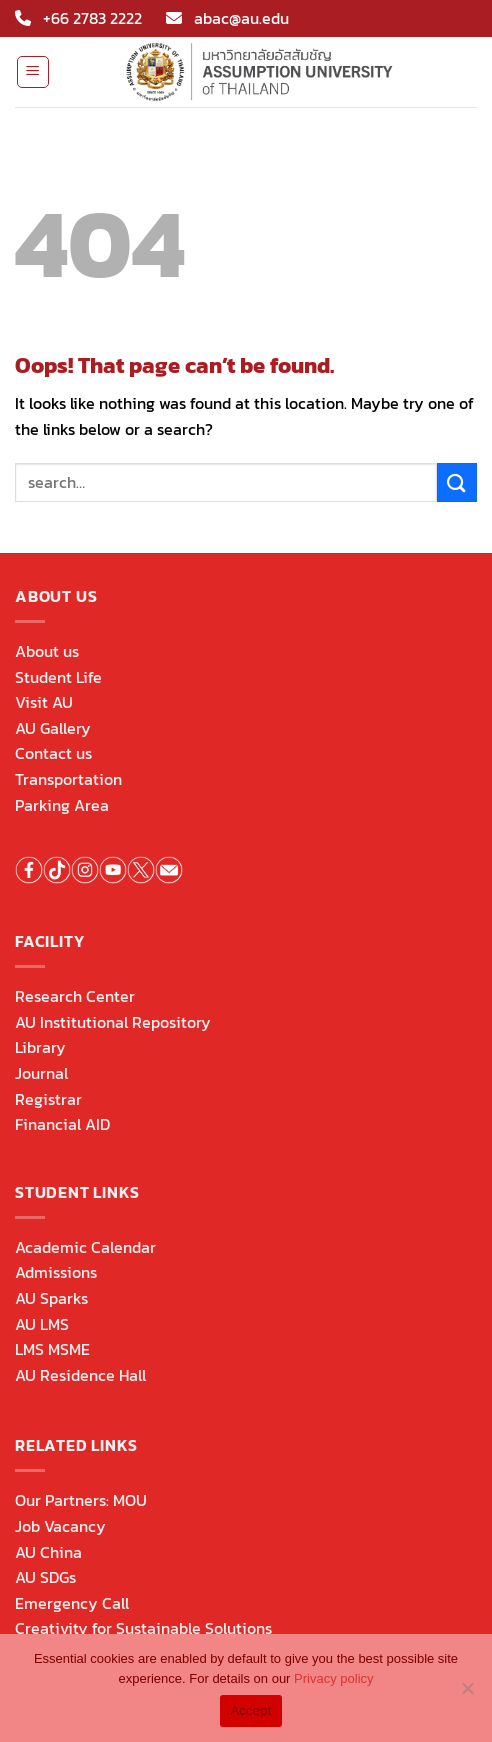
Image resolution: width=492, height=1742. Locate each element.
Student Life (58, 677)
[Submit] (457, 482)
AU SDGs (45, 1577)
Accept (250, 1710)
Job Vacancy (60, 1526)
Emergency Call (72, 1603)
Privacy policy (333, 1678)
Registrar (48, 1099)
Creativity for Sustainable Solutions (143, 1628)
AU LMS (42, 1324)
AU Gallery (53, 728)
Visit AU (44, 702)
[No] (467, 1694)
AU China (48, 1552)
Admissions (56, 1272)
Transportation (68, 779)
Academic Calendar (85, 1247)
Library (40, 1047)
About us (47, 651)
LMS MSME (52, 1349)
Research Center (75, 996)
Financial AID (62, 1124)
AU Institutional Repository (113, 1022)
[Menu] (33, 72)
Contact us (53, 753)
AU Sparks (51, 1298)
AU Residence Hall (80, 1375)
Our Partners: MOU (81, 1500)
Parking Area (62, 805)
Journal (41, 1073)
